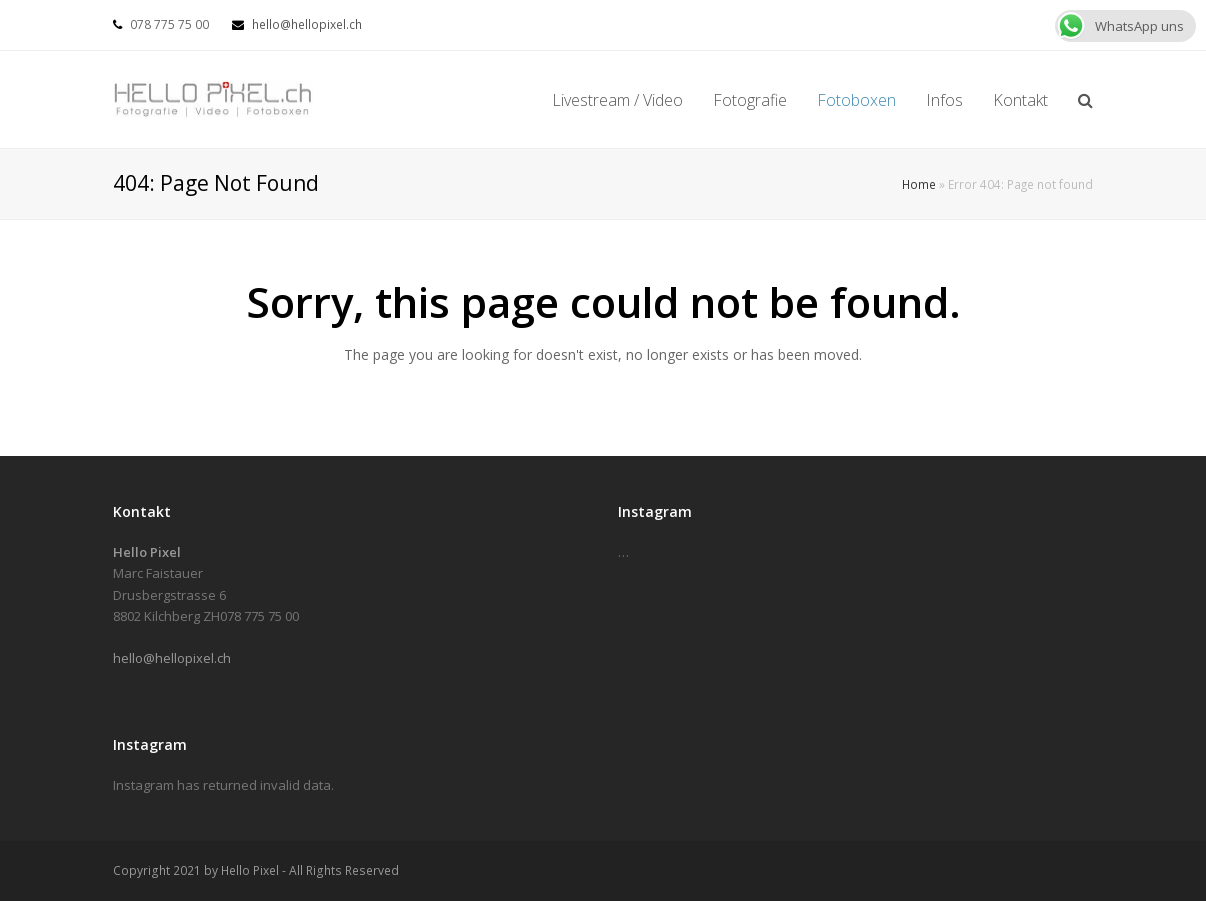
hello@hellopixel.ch (307, 24)
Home (919, 184)
